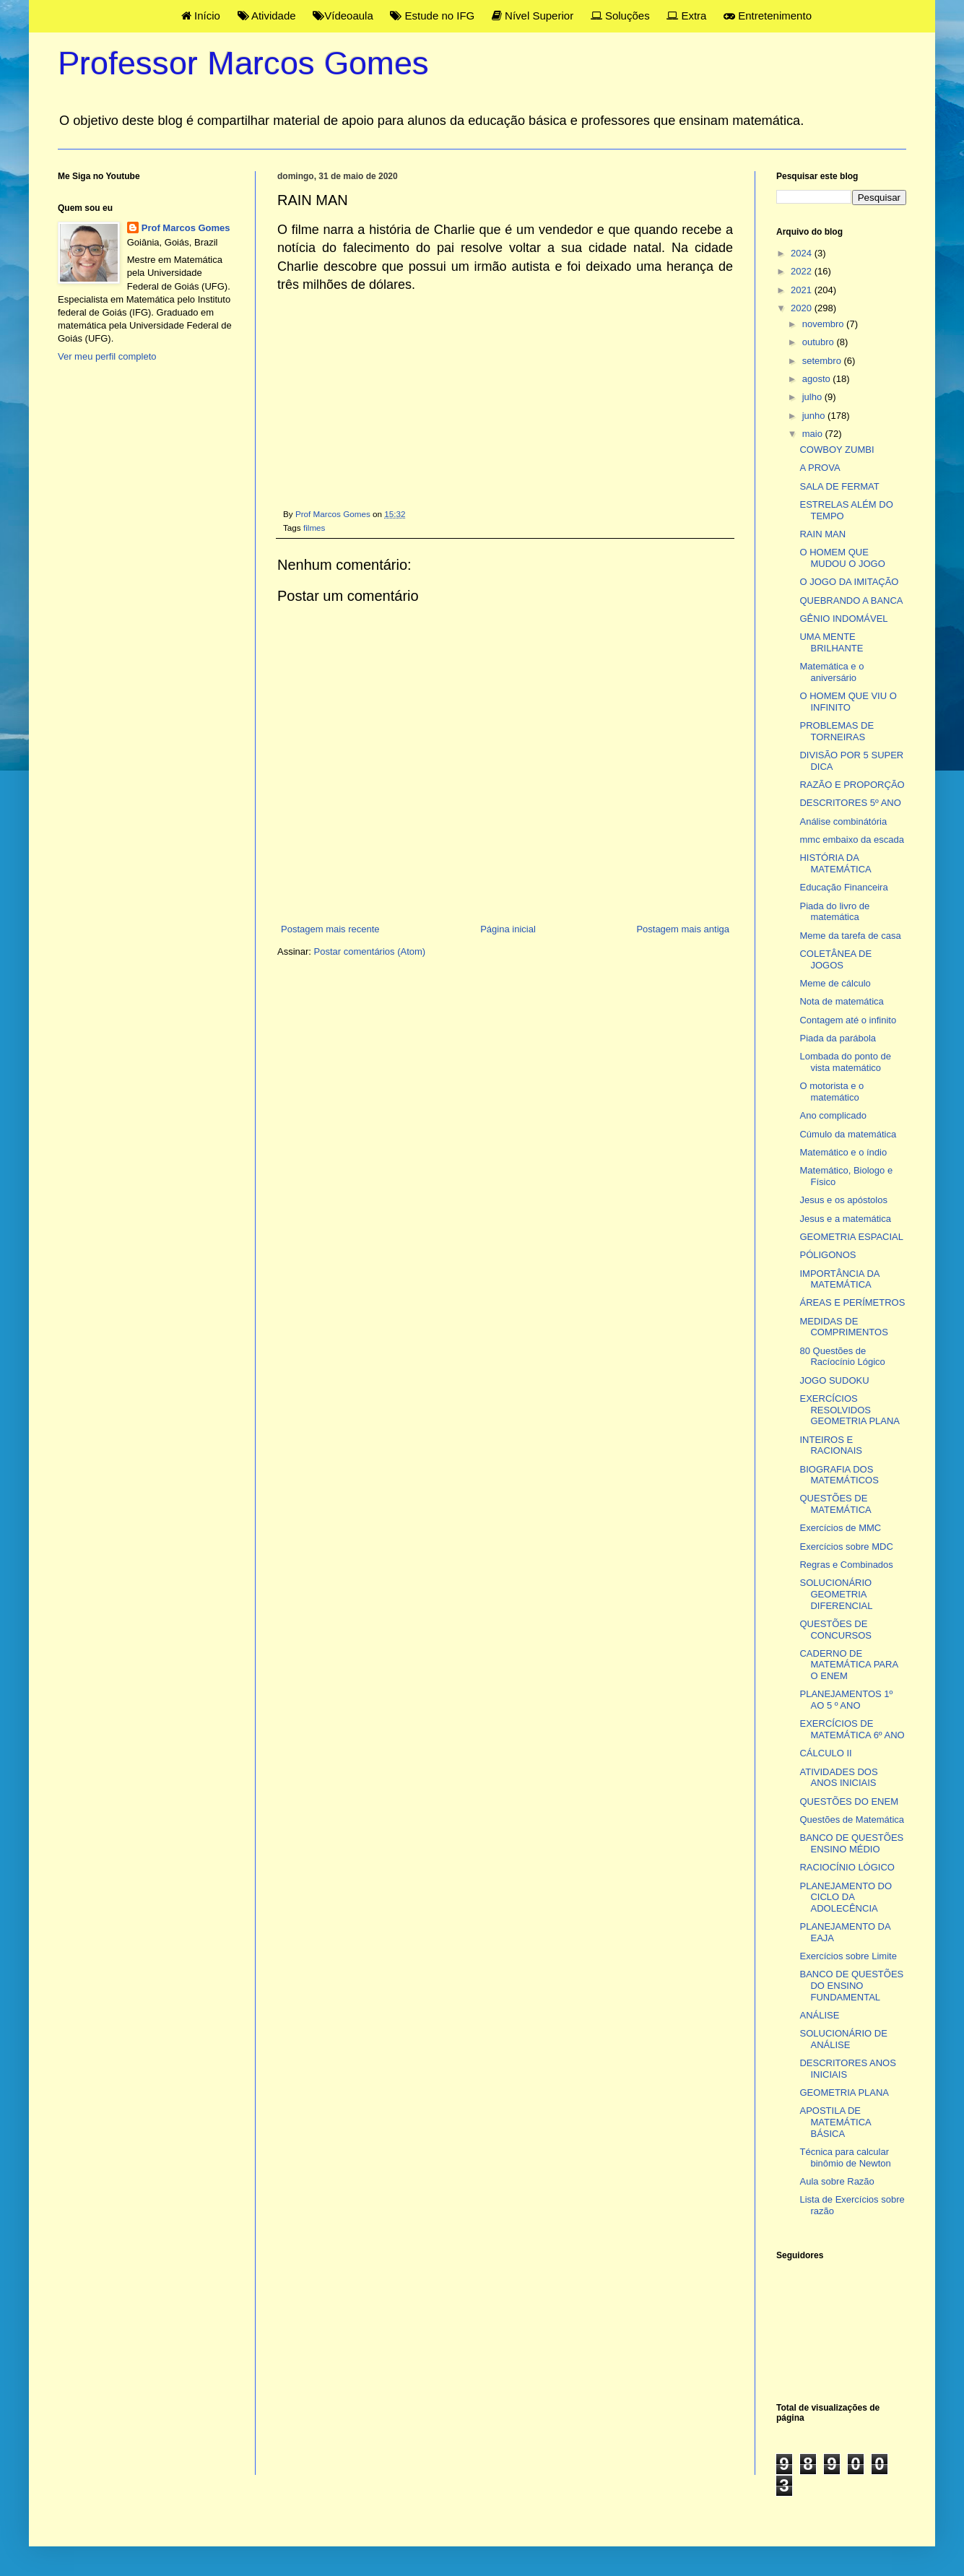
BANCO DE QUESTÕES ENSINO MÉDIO (851, 1843)
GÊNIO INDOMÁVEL (843, 618)
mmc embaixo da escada (851, 839)
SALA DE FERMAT (839, 486)
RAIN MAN (822, 534)
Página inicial (508, 929)
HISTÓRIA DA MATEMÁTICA (835, 863)
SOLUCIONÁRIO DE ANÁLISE (843, 2039)
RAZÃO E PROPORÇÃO (851, 784)
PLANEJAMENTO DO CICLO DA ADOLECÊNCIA (845, 1897)
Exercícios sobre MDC (846, 1546)
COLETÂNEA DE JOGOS (835, 959)
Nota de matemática (841, 1001)
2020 (803, 308)
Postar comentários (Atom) (370, 951)
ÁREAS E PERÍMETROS (852, 1302)
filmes (314, 527)
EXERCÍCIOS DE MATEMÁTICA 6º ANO (851, 1729)
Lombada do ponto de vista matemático (845, 1062)
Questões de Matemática (851, 1819)
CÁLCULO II (825, 1753)
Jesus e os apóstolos (843, 1199)
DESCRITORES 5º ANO (849, 802)
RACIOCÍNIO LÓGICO (846, 1867)
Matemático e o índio (843, 1152)
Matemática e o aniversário (831, 672)
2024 (803, 253)
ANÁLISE (819, 2015)
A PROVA (819, 467)
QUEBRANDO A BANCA (851, 600)
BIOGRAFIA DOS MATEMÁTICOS (838, 1475)
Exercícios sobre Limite (847, 1956)
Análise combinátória (843, 821)
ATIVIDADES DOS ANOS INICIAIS (838, 1777)
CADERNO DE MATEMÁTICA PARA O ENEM (848, 1664)
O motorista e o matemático (831, 1091)
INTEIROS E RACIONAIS (830, 1445)
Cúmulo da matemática (847, 1134)
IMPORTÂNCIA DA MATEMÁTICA (839, 1279)
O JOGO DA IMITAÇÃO (848, 581)
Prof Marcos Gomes (186, 227)
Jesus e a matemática (844, 1218)
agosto (817, 378)
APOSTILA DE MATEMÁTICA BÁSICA (835, 2121)
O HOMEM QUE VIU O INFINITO (847, 701)
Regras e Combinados (846, 1564)
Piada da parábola (837, 1038)
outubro (819, 342)
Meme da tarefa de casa (849, 935)
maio (813, 433)
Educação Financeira (843, 887)
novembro (824, 323)
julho (813, 396)
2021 (803, 290)
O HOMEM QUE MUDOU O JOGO (842, 558)
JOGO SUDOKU (834, 1380)
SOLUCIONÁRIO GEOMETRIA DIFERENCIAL (835, 1593)
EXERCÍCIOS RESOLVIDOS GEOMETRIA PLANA (849, 1409)
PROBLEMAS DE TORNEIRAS (836, 731)
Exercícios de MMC (840, 1527)
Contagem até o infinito (847, 1020)
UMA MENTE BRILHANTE (831, 642)
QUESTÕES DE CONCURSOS (835, 1629)
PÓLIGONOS (827, 1254)
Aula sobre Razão (836, 2181)
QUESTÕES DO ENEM (848, 1801)
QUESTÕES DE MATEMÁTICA (835, 1504)
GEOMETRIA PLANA (844, 2092)
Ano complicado (833, 1115)
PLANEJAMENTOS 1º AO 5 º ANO (846, 1699)
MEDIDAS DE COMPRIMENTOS (843, 1327)
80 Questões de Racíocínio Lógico (842, 1356)
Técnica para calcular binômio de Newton (844, 2157)
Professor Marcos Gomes (243, 63)
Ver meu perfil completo (107, 356)
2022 (803, 271)
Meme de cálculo (834, 983)
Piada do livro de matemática (834, 912)
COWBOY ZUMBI (836, 449)
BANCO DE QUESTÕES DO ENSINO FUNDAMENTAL (851, 1985)
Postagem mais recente (330, 929)
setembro (823, 360)
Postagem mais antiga (682, 929)
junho (815, 415)
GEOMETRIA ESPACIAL (851, 1236)
